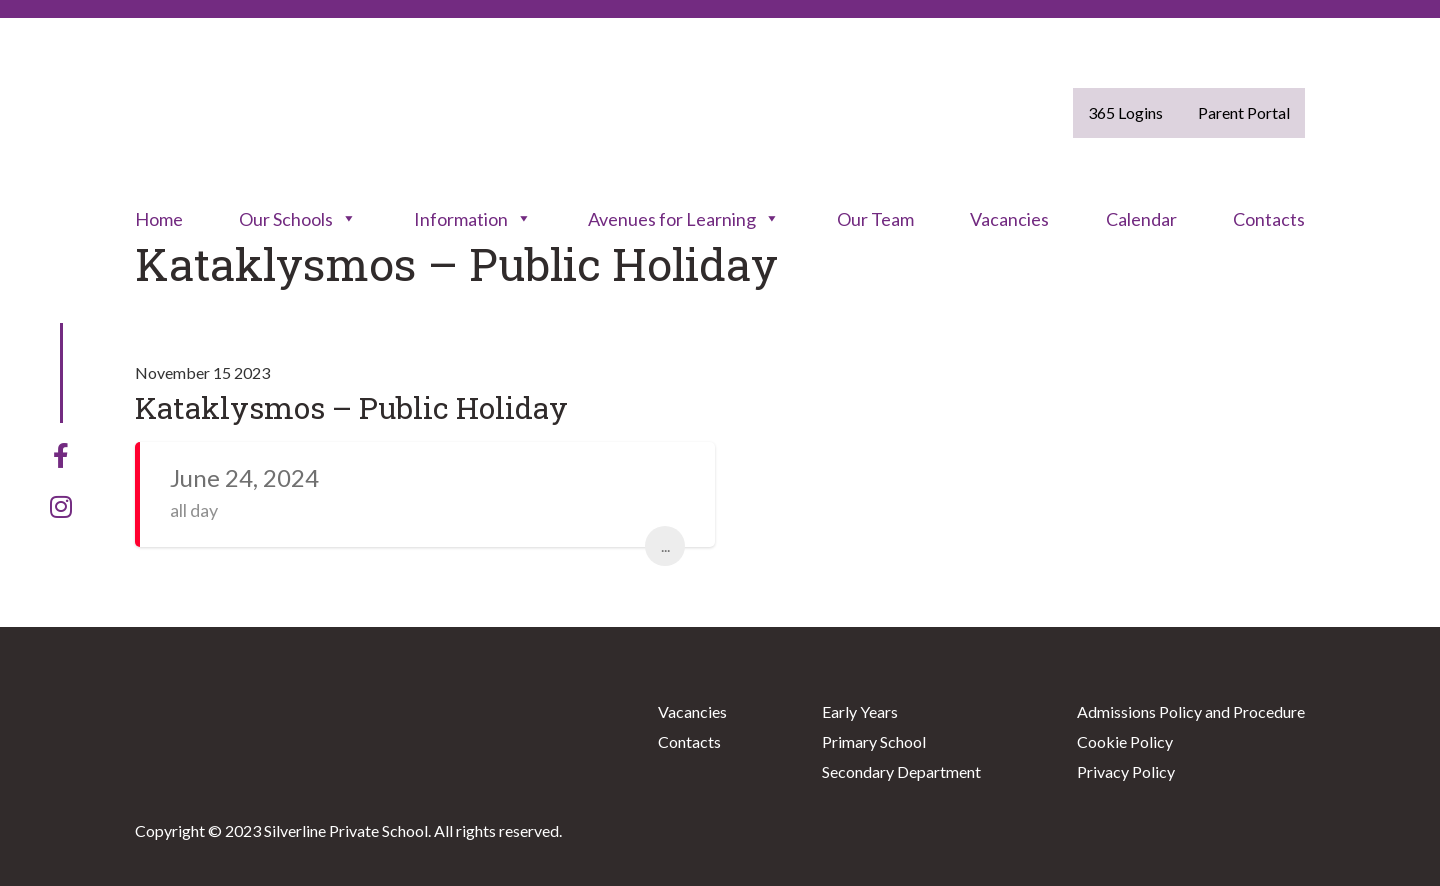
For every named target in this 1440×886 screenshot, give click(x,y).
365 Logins (1125, 112)
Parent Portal (1244, 112)
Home (159, 219)
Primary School (874, 741)
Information (473, 219)
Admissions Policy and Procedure (1191, 711)
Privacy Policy (1126, 771)
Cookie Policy (1125, 741)
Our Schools (298, 219)
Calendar (1141, 219)
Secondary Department (901, 771)
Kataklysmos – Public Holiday (351, 407)
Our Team (875, 219)
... (665, 545)
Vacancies (1009, 219)
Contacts (1269, 219)
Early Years (860, 711)
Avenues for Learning (684, 219)
